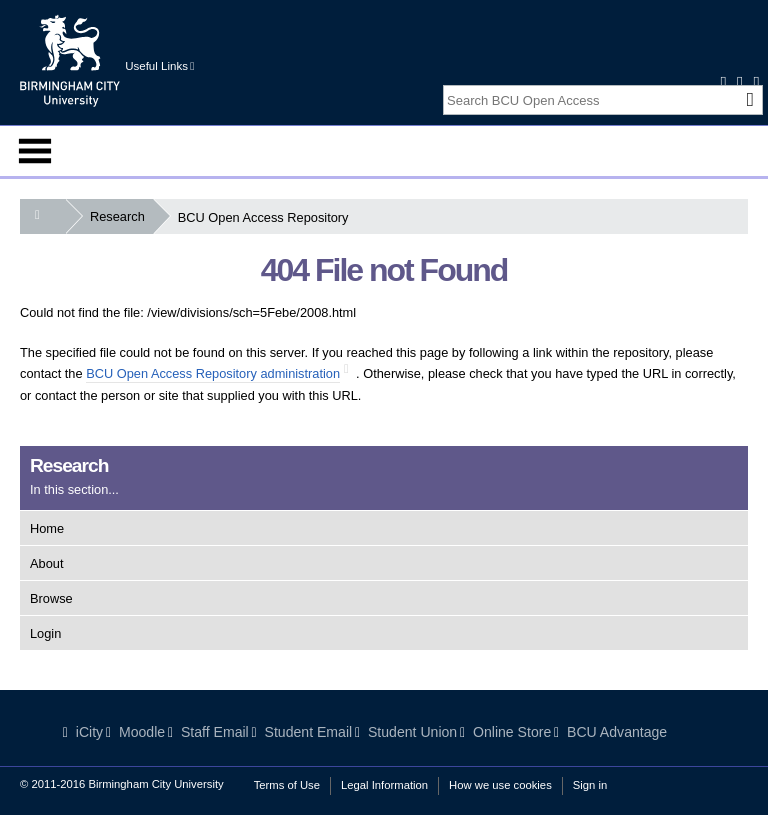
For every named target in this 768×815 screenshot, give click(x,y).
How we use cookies (500, 785)
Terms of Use (287, 785)
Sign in (590, 785)
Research (121, 216)
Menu (35, 151)
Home (47, 528)
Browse (51, 598)
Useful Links (159, 66)
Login (45, 633)
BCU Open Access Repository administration (213, 373)
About (46, 563)
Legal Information (384, 785)
